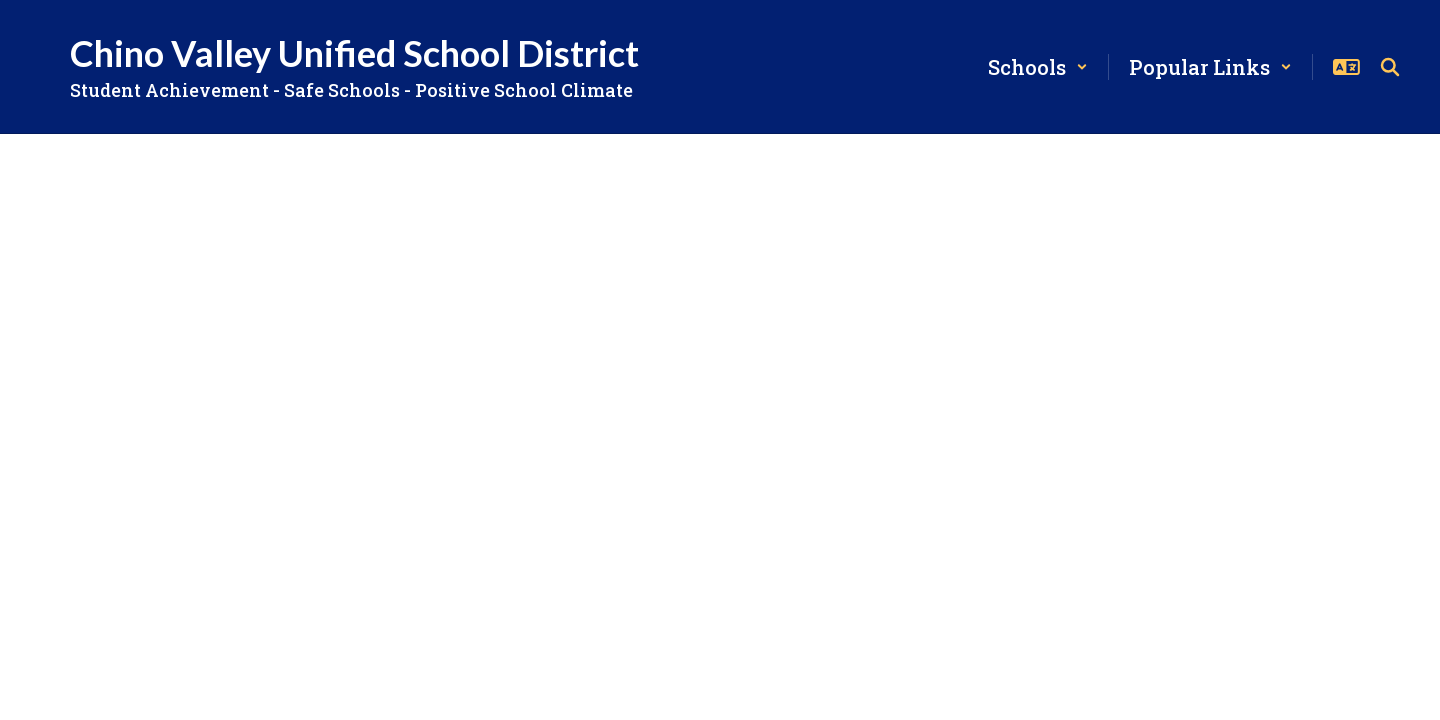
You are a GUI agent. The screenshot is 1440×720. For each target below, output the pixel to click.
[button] (1038, 67)
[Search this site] (1390, 67)
